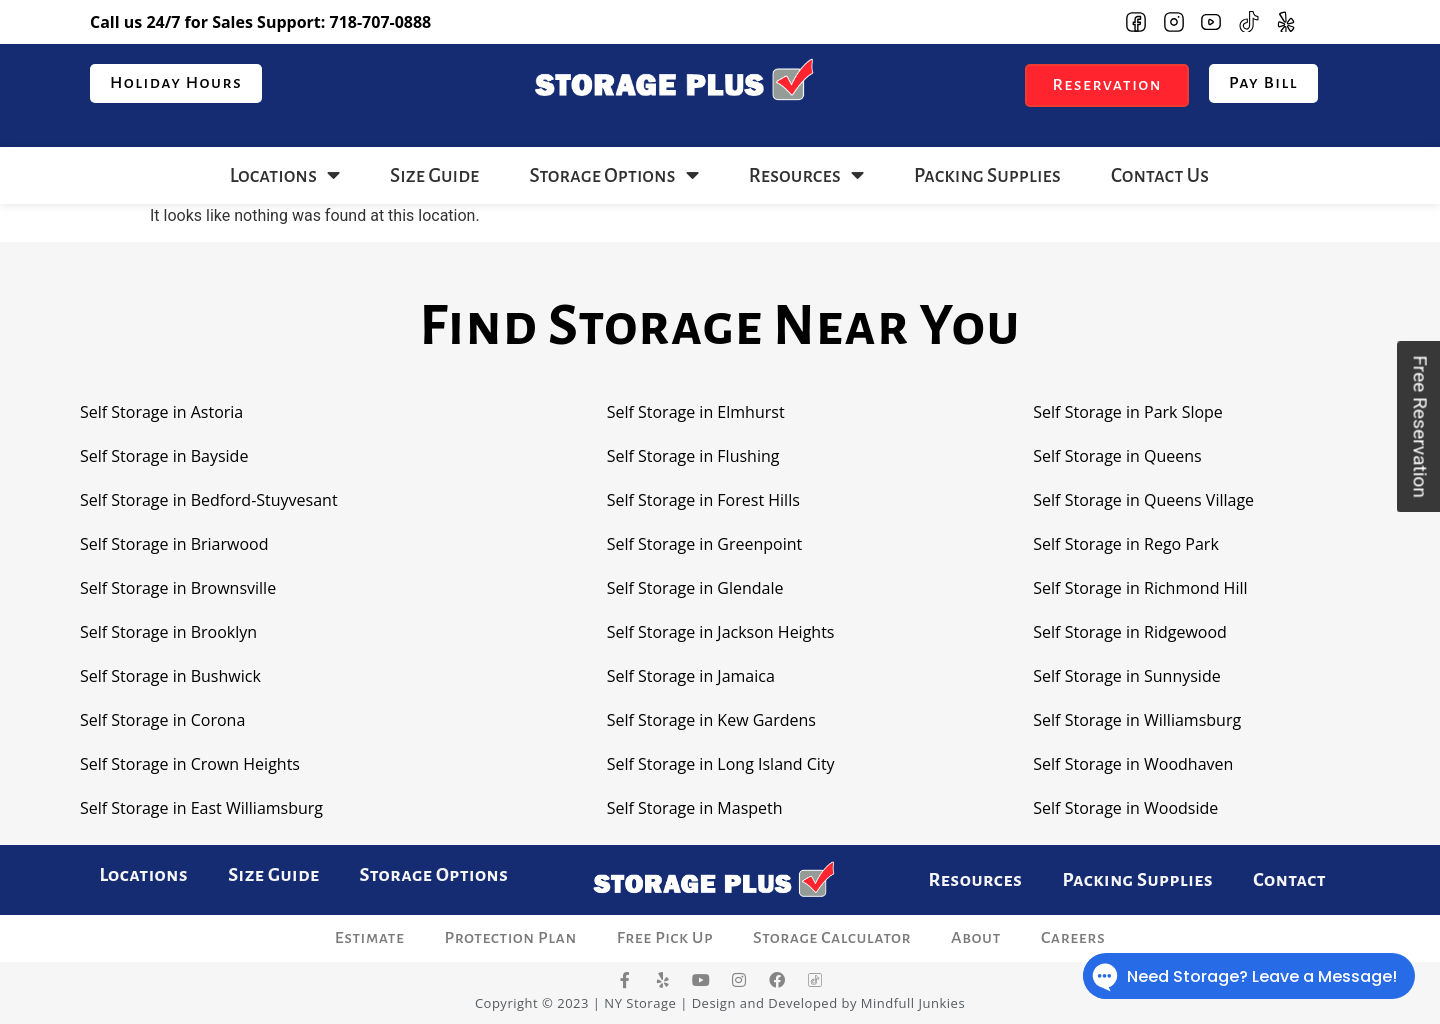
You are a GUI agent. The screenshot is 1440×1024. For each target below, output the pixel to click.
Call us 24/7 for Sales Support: (260, 22)
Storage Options (613, 175)
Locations (285, 175)
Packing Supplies (987, 175)
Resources (806, 175)
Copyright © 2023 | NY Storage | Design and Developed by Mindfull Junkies (720, 1003)
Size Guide (434, 175)
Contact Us (1160, 175)
